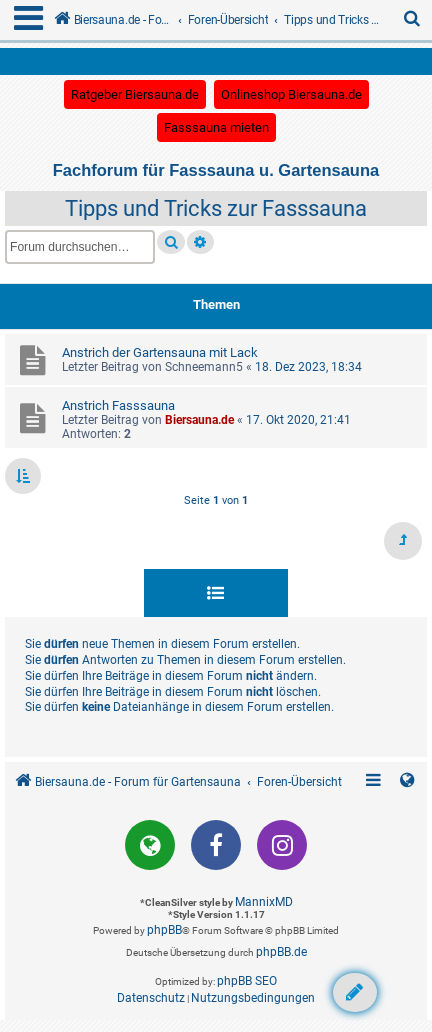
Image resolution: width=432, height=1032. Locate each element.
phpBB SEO (247, 981)
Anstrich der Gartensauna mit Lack (160, 352)
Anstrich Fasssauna (118, 405)
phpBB (164, 930)
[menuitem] (413, 20)
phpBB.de (281, 952)
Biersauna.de (199, 420)
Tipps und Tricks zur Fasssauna (216, 208)
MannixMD (264, 902)
